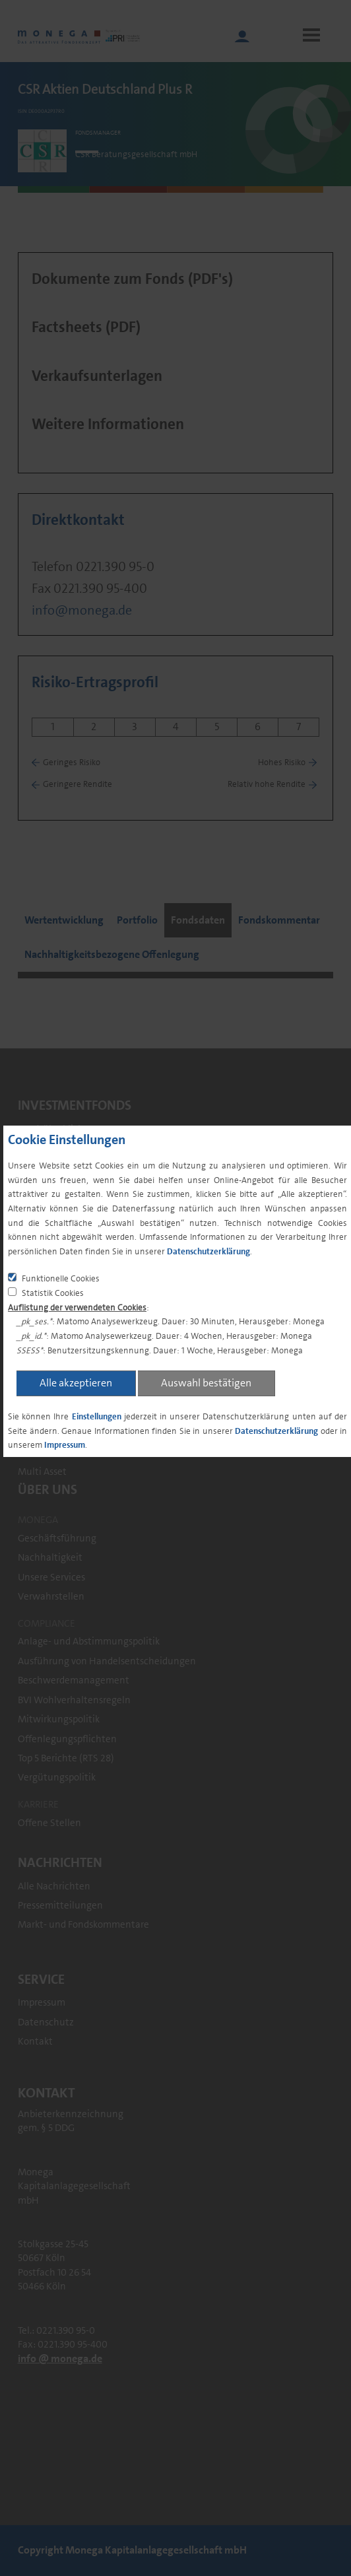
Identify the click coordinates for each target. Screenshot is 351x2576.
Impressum (64, 1444)
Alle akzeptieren (76, 1383)
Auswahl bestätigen (206, 1383)
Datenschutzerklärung (208, 1251)
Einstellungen (96, 1416)
